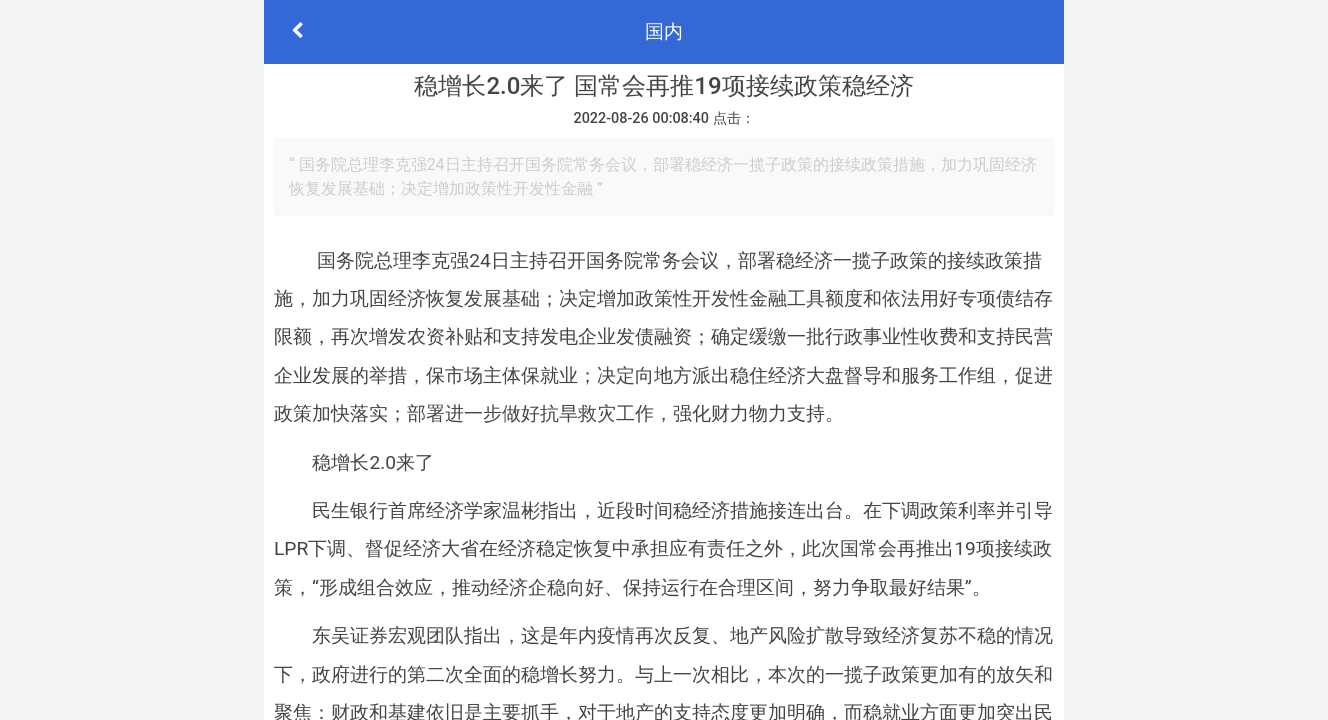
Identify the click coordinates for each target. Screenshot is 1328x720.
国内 (664, 31)
